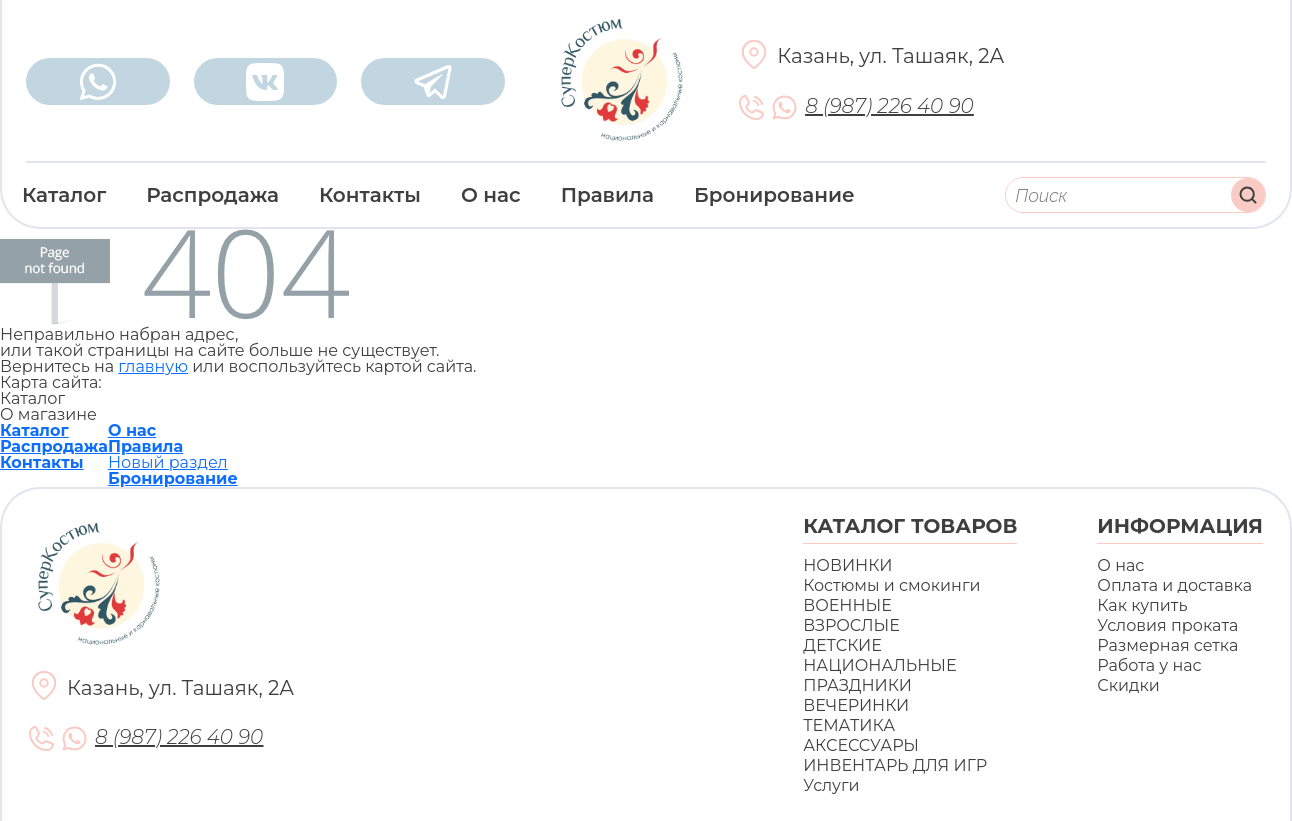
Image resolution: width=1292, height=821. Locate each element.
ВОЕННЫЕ (847, 605)
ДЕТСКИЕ (842, 645)
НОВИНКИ (847, 565)
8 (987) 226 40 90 (889, 106)
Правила (607, 195)
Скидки (1128, 685)
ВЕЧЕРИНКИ (856, 705)
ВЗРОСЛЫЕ (851, 625)
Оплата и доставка (1174, 585)
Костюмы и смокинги (891, 585)
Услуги (831, 785)
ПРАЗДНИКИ (857, 685)
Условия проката (1167, 625)
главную (153, 366)
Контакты (370, 195)
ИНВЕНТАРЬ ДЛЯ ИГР (895, 765)
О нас (491, 195)
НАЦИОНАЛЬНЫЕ (879, 665)
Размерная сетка (1167, 645)
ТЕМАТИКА (849, 725)
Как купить (1142, 605)
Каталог (64, 195)
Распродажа (212, 195)
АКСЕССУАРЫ (861, 745)
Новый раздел (168, 462)
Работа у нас (1149, 665)
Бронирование (774, 195)
